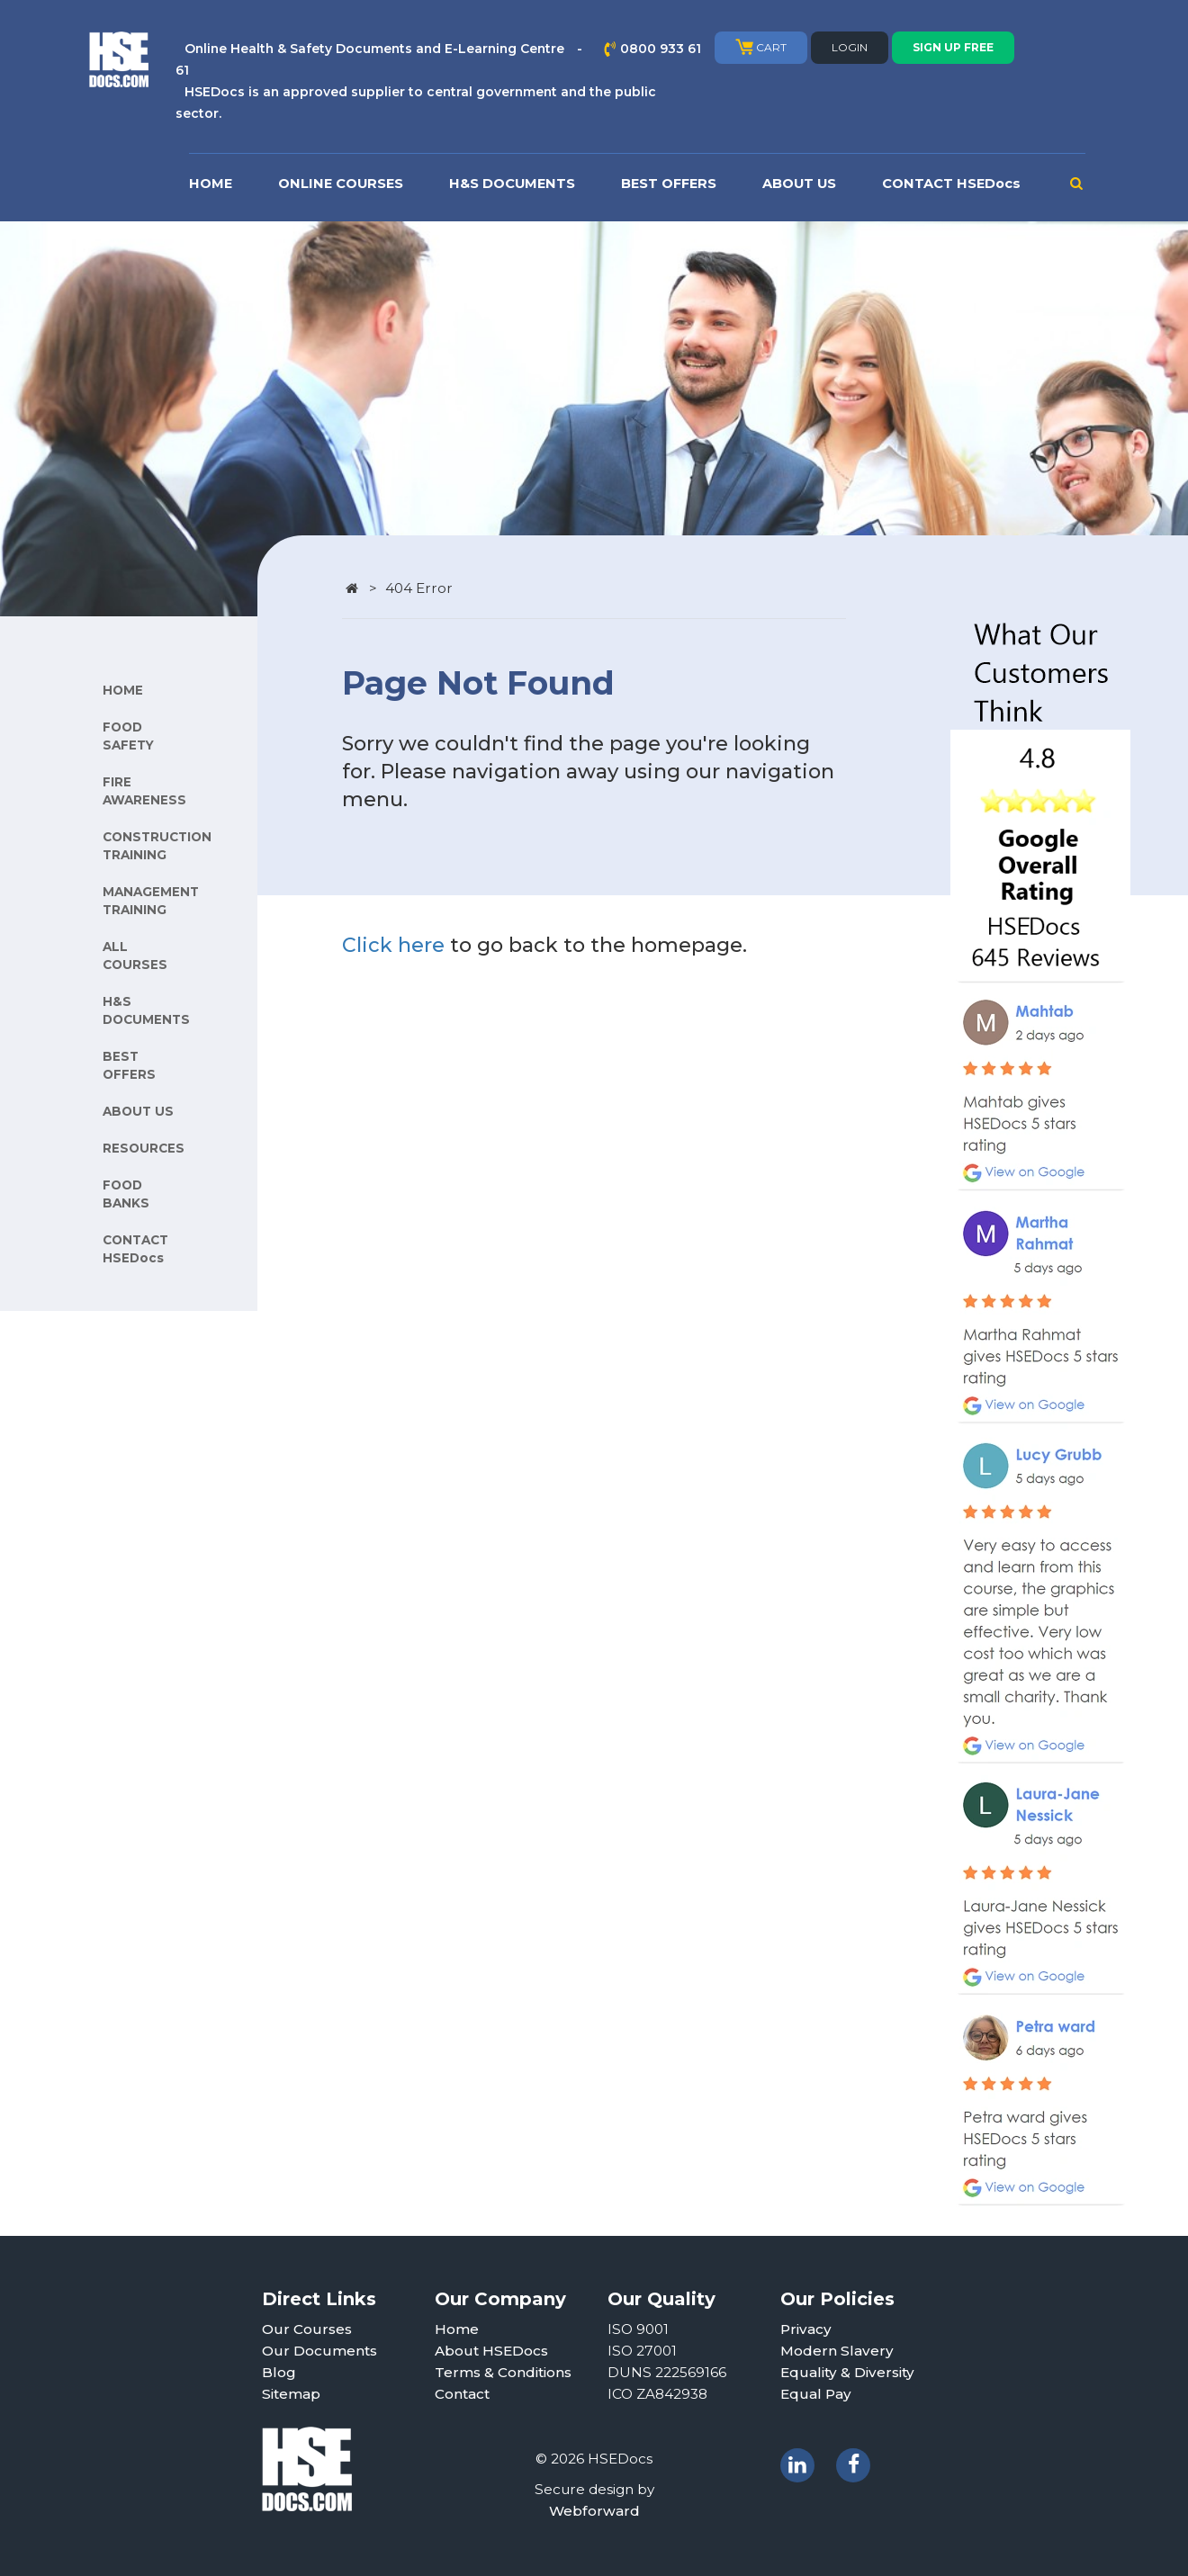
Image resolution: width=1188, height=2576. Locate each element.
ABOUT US (799, 183)
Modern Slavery (837, 2350)
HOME (210, 183)
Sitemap (291, 2393)
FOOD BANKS (126, 1194)
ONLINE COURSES (340, 183)
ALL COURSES (135, 955)
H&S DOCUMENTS (512, 183)
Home (457, 2329)
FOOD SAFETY (128, 736)
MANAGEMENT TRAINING (151, 900)
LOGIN (850, 47)
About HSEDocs (491, 2350)
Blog (279, 2372)
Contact (462, 2393)
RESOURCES (143, 1148)
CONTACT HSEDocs (951, 183)
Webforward (594, 2510)
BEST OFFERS (668, 183)
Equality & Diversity (847, 2372)
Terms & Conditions (503, 2372)
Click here (393, 945)
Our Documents (319, 2350)
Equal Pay (815, 2393)
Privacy (806, 2329)
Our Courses (307, 2329)
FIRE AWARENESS (144, 791)
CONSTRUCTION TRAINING (157, 846)
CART (761, 47)
